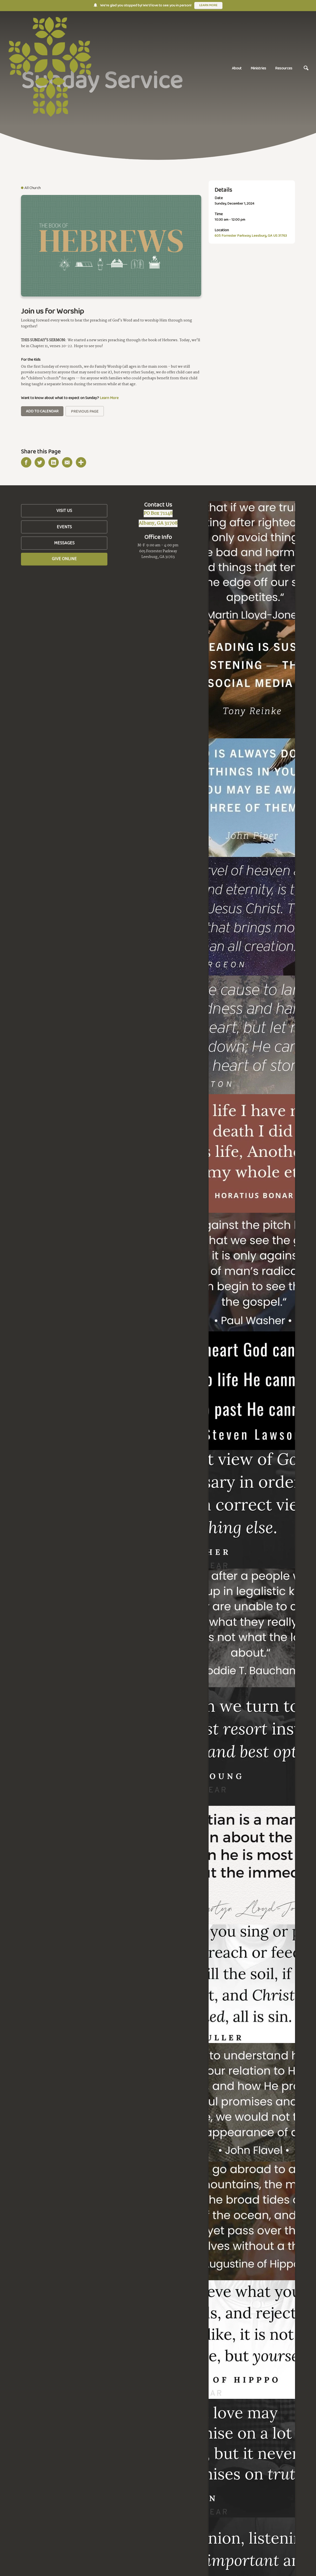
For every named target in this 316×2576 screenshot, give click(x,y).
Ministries (258, 68)
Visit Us (64, 510)
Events (64, 527)
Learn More (109, 398)
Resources (283, 68)
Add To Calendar (42, 411)
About (237, 68)
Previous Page (85, 411)
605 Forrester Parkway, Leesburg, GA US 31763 (251, 235)
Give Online (64, 558)
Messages (64, 543)
